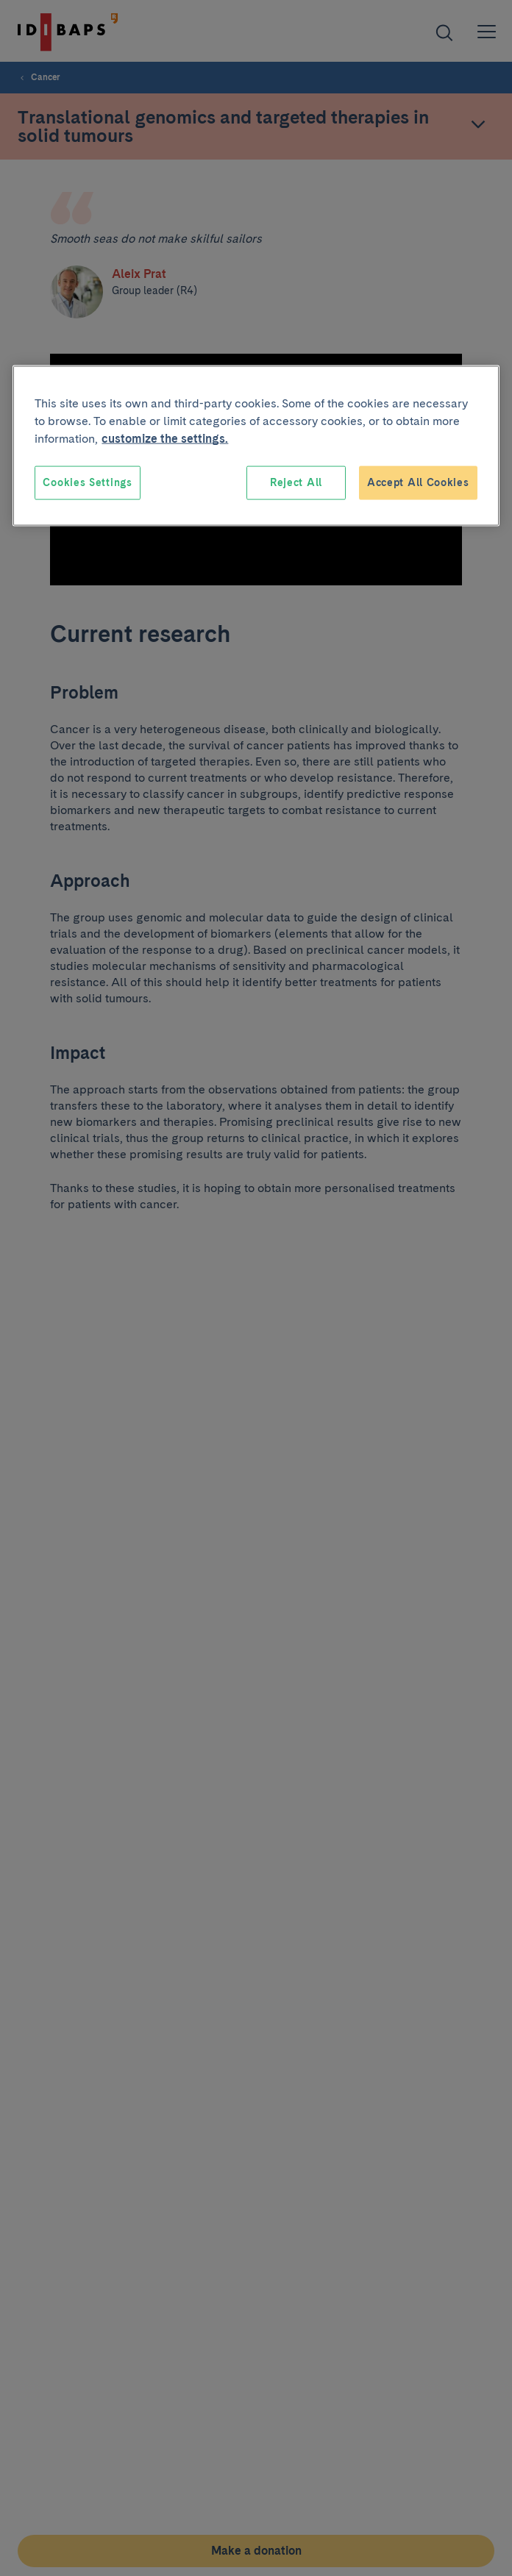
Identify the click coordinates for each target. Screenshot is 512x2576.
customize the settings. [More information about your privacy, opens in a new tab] (165, 439)
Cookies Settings (87, 482)
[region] (256, 446)
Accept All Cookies (418, 482)
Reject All (296, 482)
